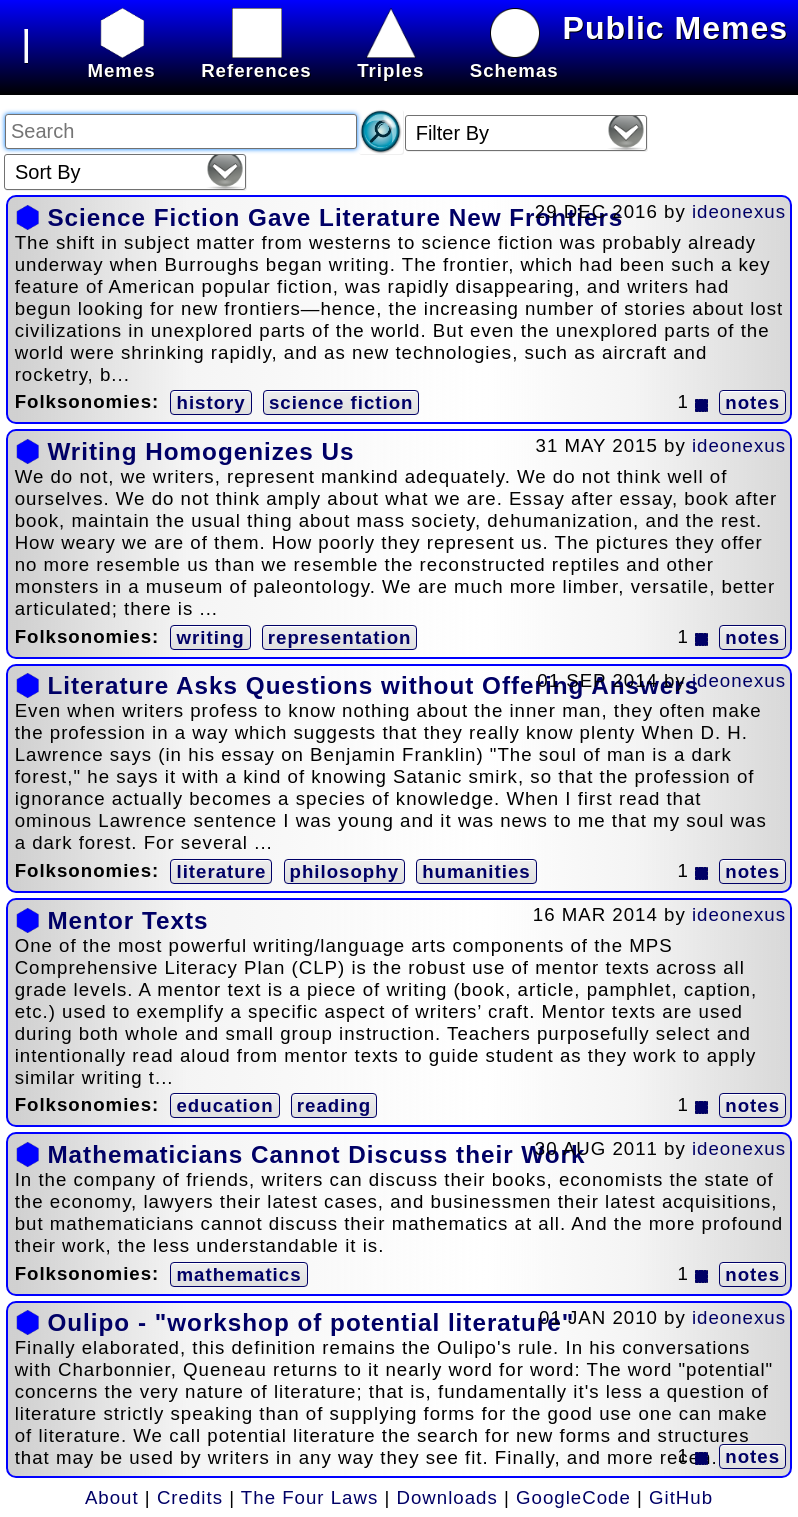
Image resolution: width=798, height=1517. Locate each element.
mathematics (238, 1274)
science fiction (341, 402)
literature (221, 871)
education (224, 1105)
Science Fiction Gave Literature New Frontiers (335, 217)
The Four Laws (309, 1497)
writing (210, 637)
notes (752, 402)
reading (334, 1105)
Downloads (447, 1497)
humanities (476, 871)
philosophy (345, 871)
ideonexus (739, 211)
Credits (190, 1497)
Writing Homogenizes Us (200, 451)
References (256, 59)
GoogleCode (573, 1497)
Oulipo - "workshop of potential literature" (310, 1322)
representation (340, 637)
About (112, 1497)
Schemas (514, 59)
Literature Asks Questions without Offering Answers (373, 685)
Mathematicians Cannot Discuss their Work (316, 1154)
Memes (121, 59)
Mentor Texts (127, 920)
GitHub (681, 1497)
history (210, 402)
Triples (390, 59)
